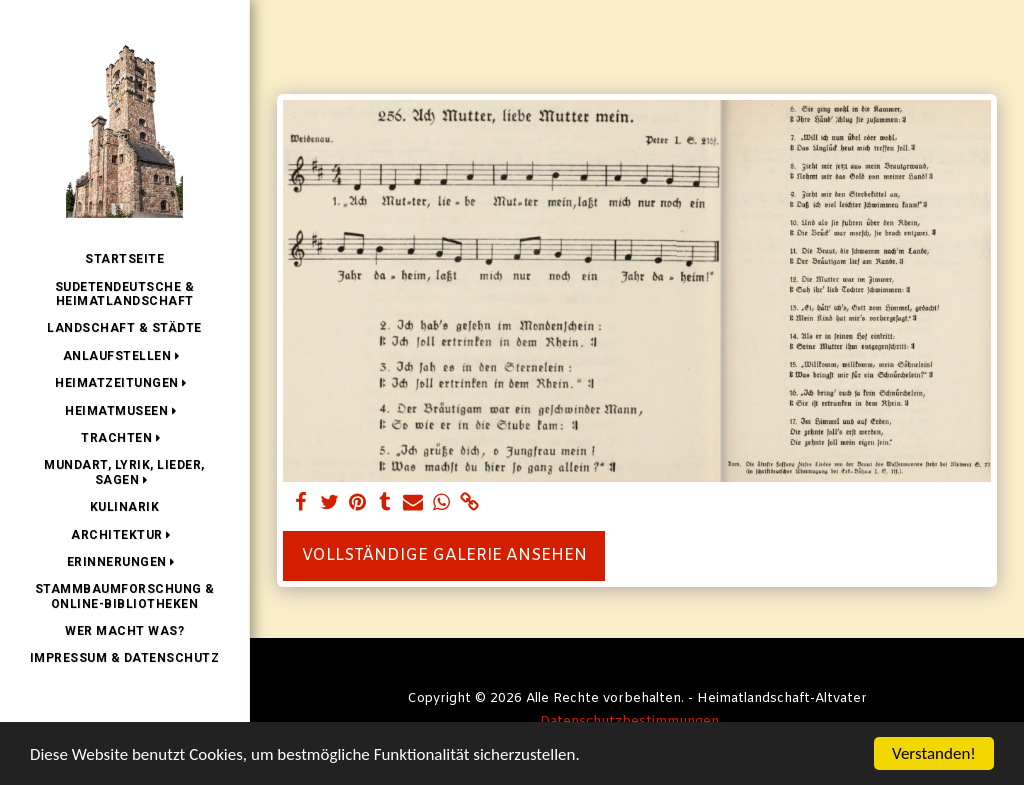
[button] (125, 356)
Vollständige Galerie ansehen (444, 555)
